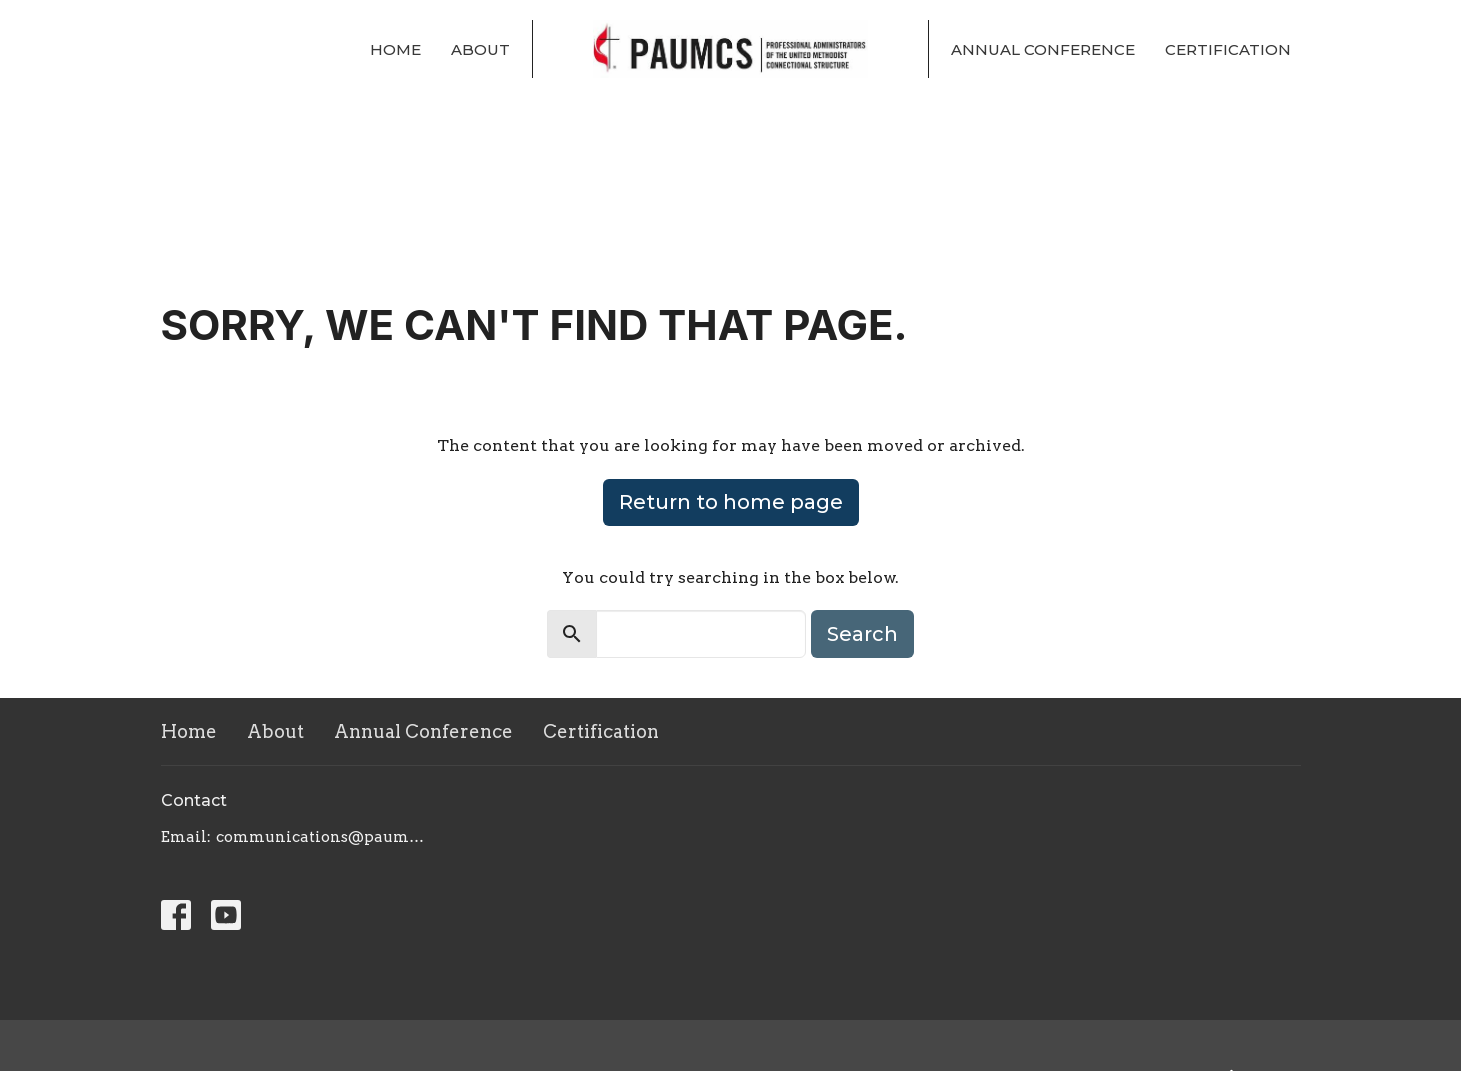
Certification (1228, 49)
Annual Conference (1043, 49)
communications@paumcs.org (323, 837)
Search (862, 634)
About (480, 49)
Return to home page (731, 502)
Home (395, 49)
